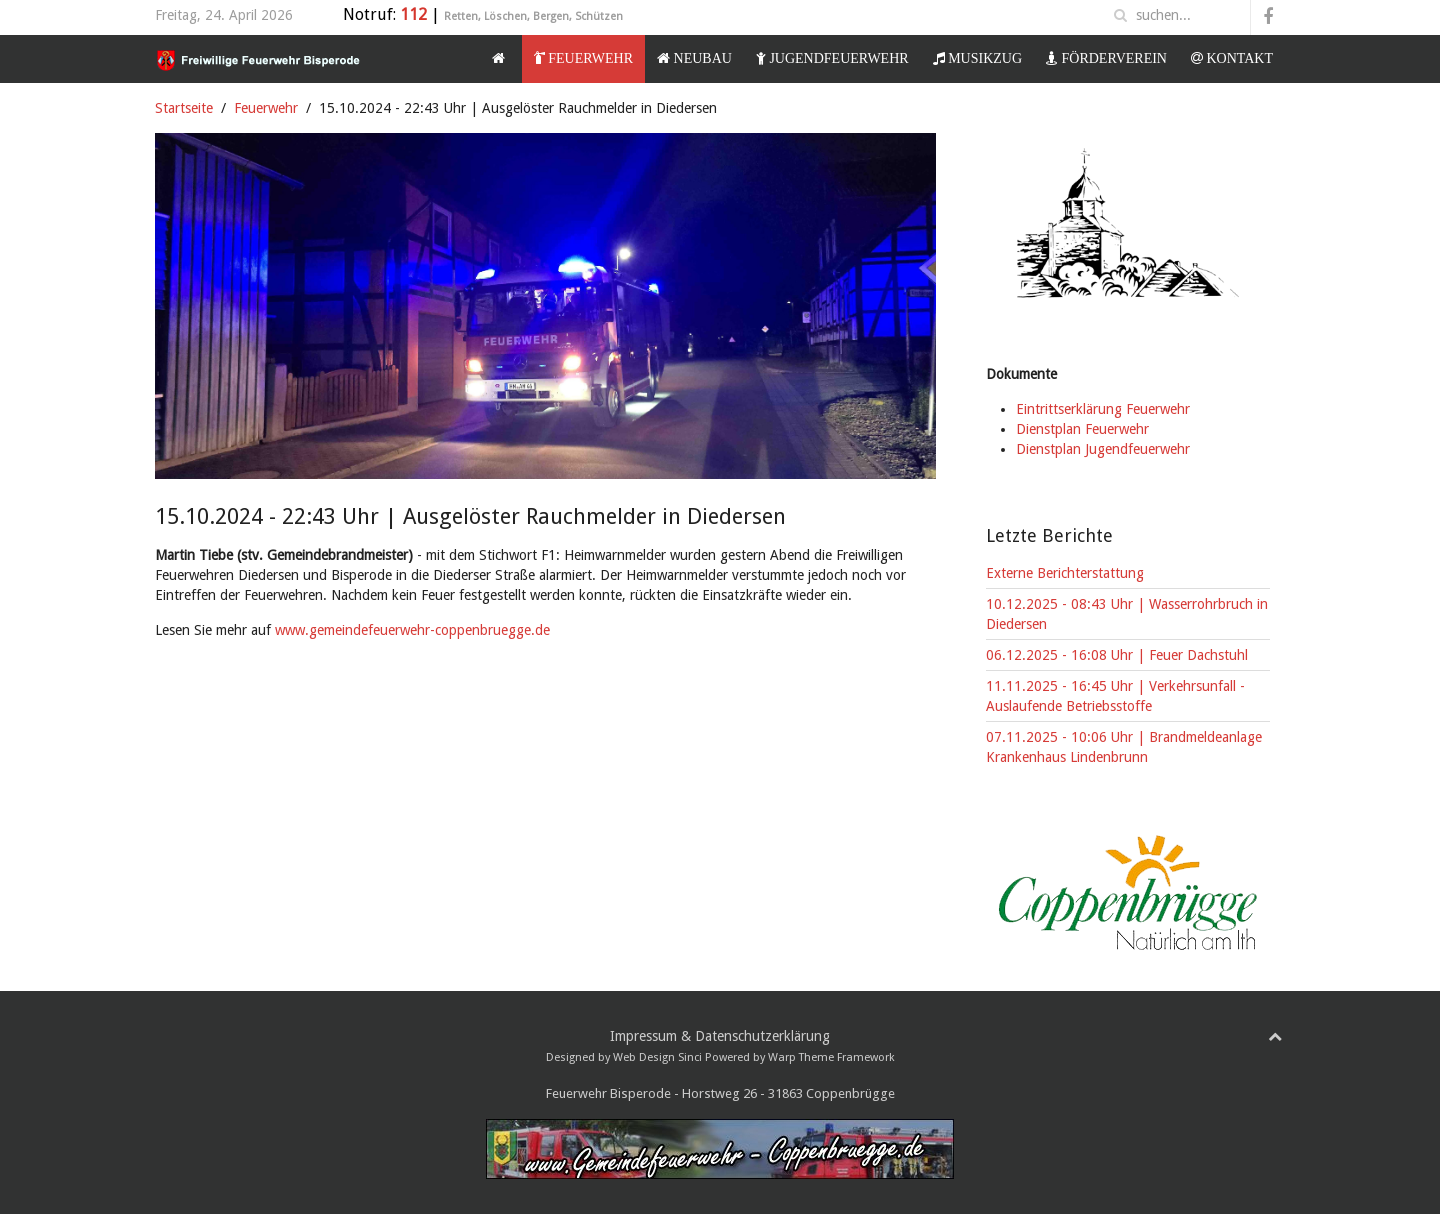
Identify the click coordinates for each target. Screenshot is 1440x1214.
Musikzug (977, 58)
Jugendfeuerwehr (832, 58)
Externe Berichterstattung (1065, 573)
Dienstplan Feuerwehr (1082, 429)
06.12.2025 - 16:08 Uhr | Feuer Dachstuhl (1117, 655)
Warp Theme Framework (831, 1057)
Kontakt (1232, 58)
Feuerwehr (583, 58)
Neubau (694, 58)
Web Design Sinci (657, 1057)
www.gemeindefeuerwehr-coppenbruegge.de (412, 630)
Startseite (184, 108)
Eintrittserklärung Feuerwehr (1103, 409)
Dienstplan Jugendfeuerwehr (1103, 449)
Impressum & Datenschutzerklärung (720, 1036)
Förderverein (1106, 58)
